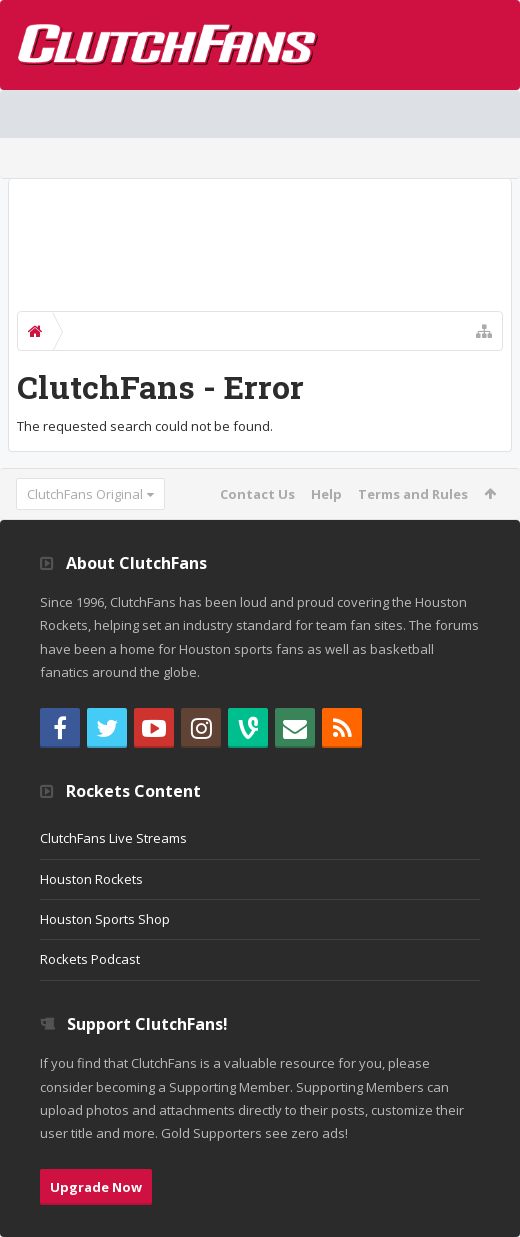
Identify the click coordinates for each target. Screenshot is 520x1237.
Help (326, 494)
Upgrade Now (96, 1187)
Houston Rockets (91, 879)
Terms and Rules (413, 494)
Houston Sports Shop (105, 919)
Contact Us (257, 494)
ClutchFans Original (85, 494)
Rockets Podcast (90, 959)
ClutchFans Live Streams (113, 838)
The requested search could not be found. (145, 426)
